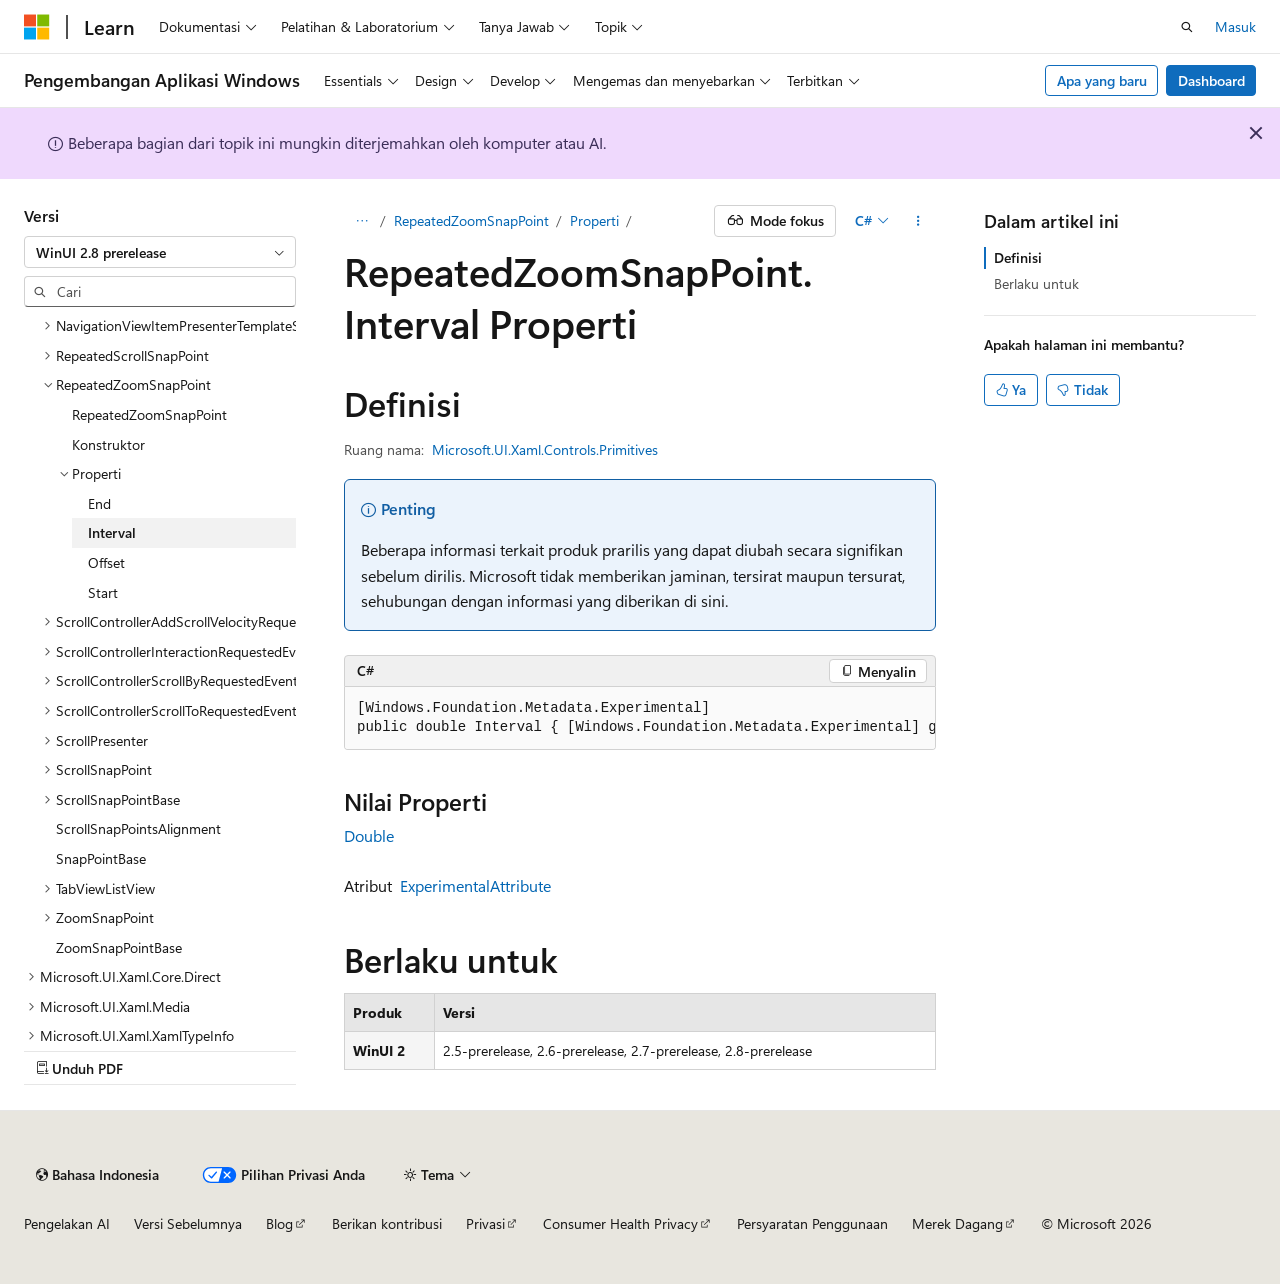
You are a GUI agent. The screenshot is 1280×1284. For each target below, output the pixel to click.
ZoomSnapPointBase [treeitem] (119, 947)
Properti (594, 220)
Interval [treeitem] (112, 532)
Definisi (1018, 257)
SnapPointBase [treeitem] (101, 858)
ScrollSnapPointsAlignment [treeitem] (138, 828)
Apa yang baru (1102, 80)
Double (369, 835)
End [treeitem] (99, 503)
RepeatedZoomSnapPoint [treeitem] (149, 414)
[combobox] (160, 252)
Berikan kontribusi (387, 1223)
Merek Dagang (957, 1223)
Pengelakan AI (67, 1223)
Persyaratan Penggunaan (812, 1223)
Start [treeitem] (103, 592)
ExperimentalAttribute (475, 885)
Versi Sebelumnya (188, 1223)
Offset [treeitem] (106, 562)
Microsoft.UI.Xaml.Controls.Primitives (545, 449)
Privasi (485, 1223)
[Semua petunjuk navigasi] (361, 221)
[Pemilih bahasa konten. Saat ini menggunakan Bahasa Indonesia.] (97, 1175)
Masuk (1235, 26)
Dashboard (1211, 80)
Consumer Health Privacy (620, 1223)
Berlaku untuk (1036, 283)
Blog (279, 1223)
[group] (640, 718)
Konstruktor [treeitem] (108, 444)
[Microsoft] (37, 27)
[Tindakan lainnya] (918, 221)
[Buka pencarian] (1187, 27)
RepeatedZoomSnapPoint (471, 220)
